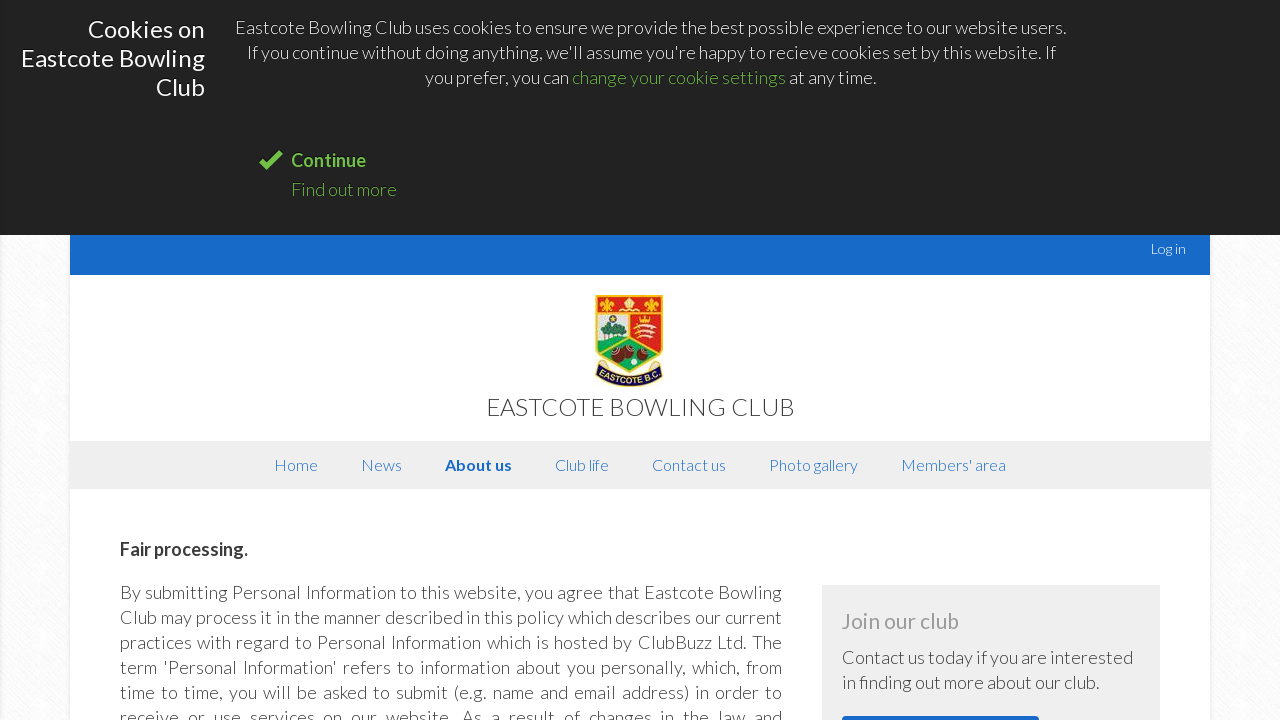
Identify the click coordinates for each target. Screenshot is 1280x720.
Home (296, 464)
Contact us (689, 464)
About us (478, 464)
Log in (1168, 248)
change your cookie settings (679, 77)
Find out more (344, 189)
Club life (582, 464)
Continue (328, 160)
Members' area (953, 464)
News (381, 464)
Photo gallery (813, 464)
